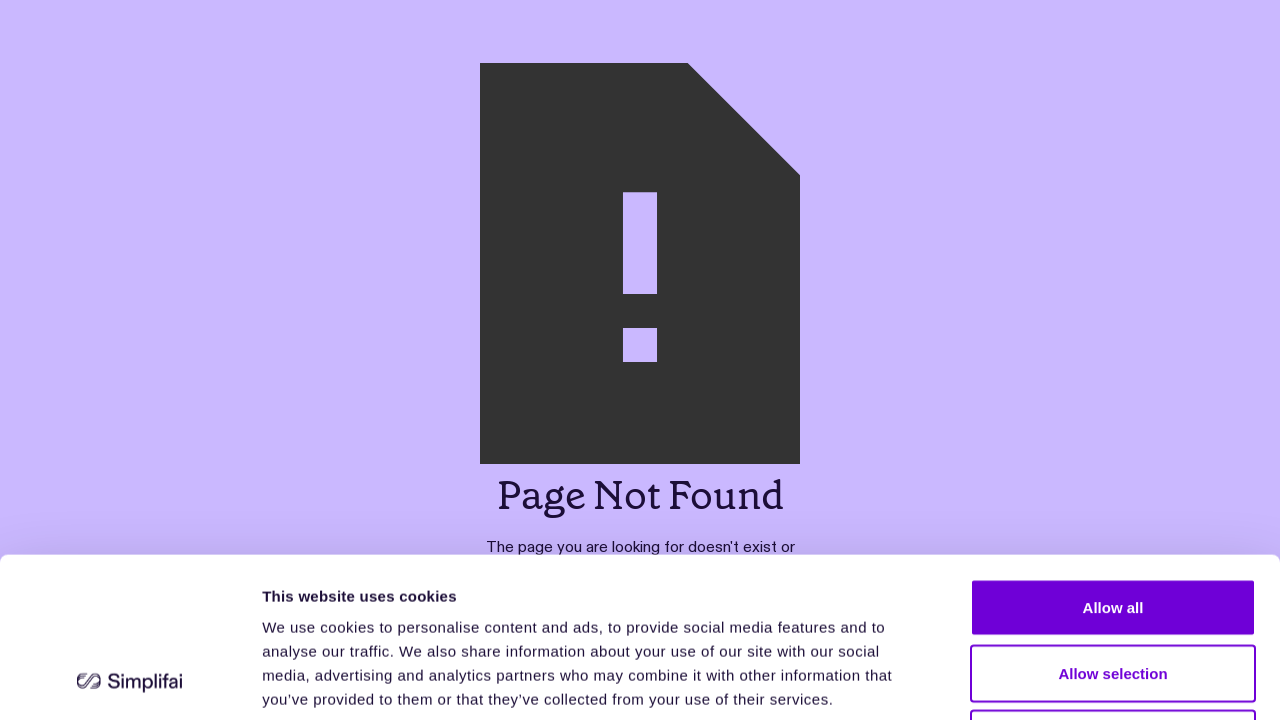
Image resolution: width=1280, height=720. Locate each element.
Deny (1113, 588)
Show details (1049, 680)
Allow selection (1112, 523)
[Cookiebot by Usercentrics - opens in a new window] (129, 681)
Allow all (1113, 457)
